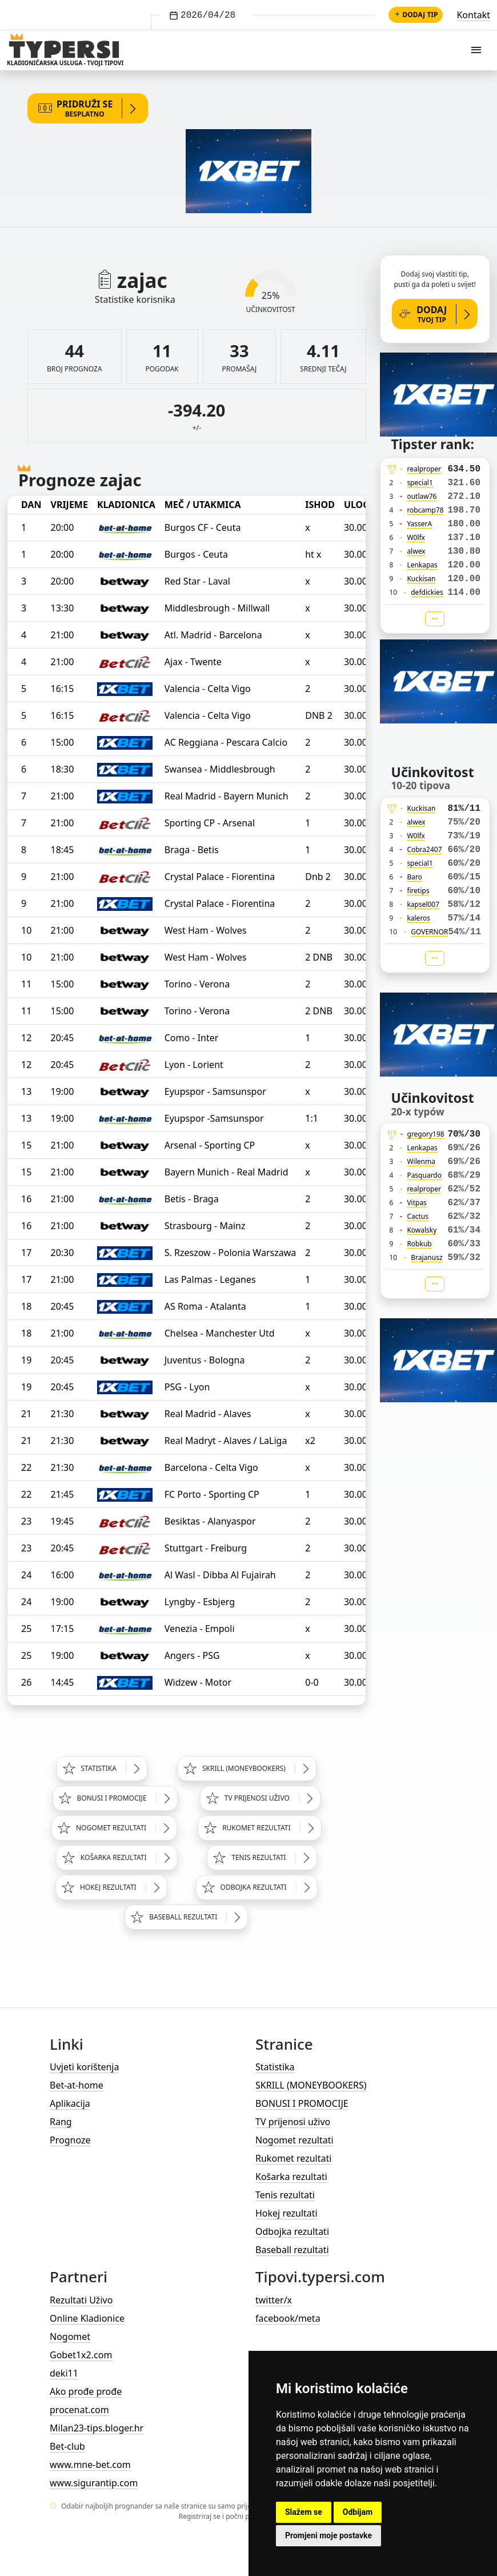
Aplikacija (70, 2103)
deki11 (64, 2373)
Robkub (419, 1244)
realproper (424, 469)
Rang (61, 2121)
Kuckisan (421, 578)
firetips (418, 890)
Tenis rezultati (285, 2195)
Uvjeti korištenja (84, 2067)
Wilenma (421, 1161)
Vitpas (417, 1202)
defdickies (427, 592)
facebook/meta (287, 2318)
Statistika (275, 2067)
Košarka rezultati (291, 2176)
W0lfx (416, 537)
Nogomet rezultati (294, 2140)
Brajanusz (426, 1257)
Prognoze (70, 2140)
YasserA (419, 524)
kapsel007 (423, 904)
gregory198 (425, 1134)
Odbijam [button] (357, 2512)
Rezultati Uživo (81, 2300)
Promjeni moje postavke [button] (328, 2535)
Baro (414, 877)
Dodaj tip (416, 14)
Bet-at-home (76, 2085)
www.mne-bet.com (90, 2464)
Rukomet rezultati (293, 2158)
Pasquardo (424, 1175)
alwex (416, 551)
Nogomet (70, 2336)
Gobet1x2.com (81, 2355)
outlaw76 (421, 496)
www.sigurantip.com (94, 2483)
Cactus (417, 1216)
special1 (419, 482)
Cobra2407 (424, 849)
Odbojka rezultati (292, 2231)
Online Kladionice (87, 2318)
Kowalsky (421, 1230)
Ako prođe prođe (86, 2391)
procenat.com (79, 2409)
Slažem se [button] (303, 2512)
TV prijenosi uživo (292, 2121)
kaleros (418, 918)
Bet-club (67, 2446)
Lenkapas (422, 565)
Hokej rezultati (286, 2213)
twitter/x (273, 2300)
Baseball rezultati (292, 2249)
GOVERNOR (429, 932)
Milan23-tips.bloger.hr (96, 2428)
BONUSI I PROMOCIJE (301, 2103)
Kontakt (473, 15)
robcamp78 (425, 510)
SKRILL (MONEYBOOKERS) (311, 2085)
